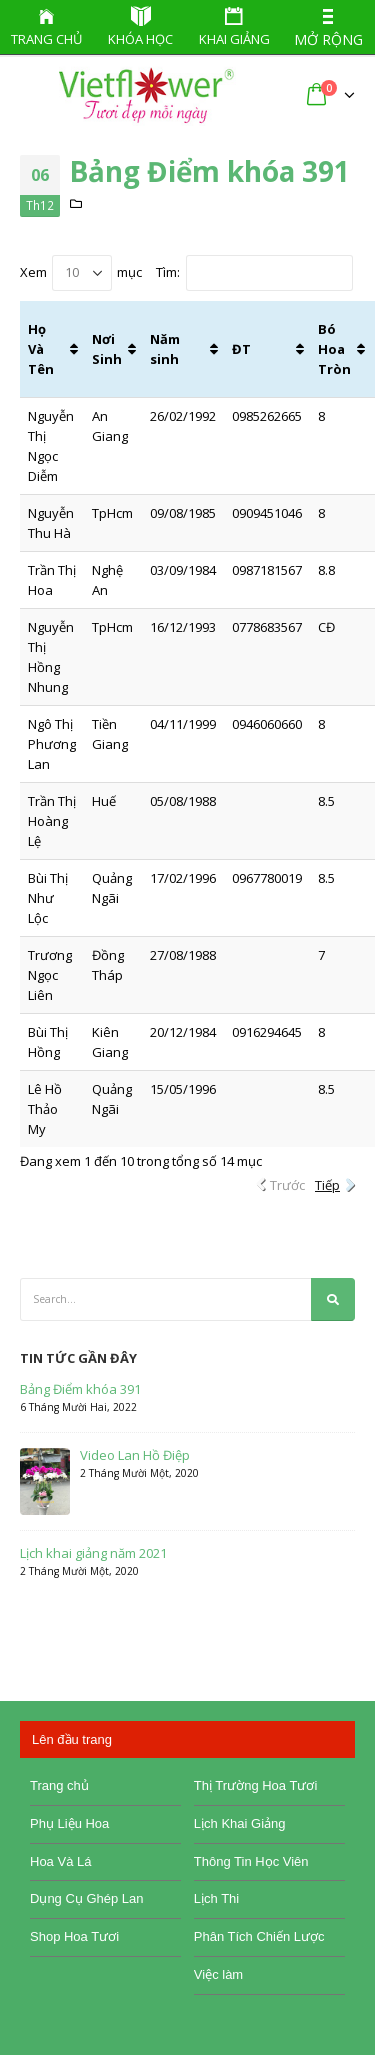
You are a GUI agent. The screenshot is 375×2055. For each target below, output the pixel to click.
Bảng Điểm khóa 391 (80, 1389)
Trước (287, 1185)
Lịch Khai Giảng (240, 1823)
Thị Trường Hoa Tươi (255, 1785)
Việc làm (218, 1974)
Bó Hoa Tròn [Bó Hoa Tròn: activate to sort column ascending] (334, 349)
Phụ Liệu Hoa (69, 1823)
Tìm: (254, 273)
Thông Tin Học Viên (251, 1861)
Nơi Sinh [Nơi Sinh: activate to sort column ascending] (107, 349)
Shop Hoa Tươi (74, 1936)
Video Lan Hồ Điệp (135, 1455)
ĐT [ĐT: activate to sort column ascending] (241, 349)
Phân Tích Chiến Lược (259, 1936)
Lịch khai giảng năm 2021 (93, 1553)
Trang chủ (59, 1785)
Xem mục (81, 273)
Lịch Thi (216, 1898)
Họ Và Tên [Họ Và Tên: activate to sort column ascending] (41, 349)
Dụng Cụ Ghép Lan (87, 1898)
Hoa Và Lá (60, 1861)
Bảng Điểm (100, 223)
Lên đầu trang (72, 1739)
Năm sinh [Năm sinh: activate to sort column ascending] (165, 349)
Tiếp (327, 1185)
